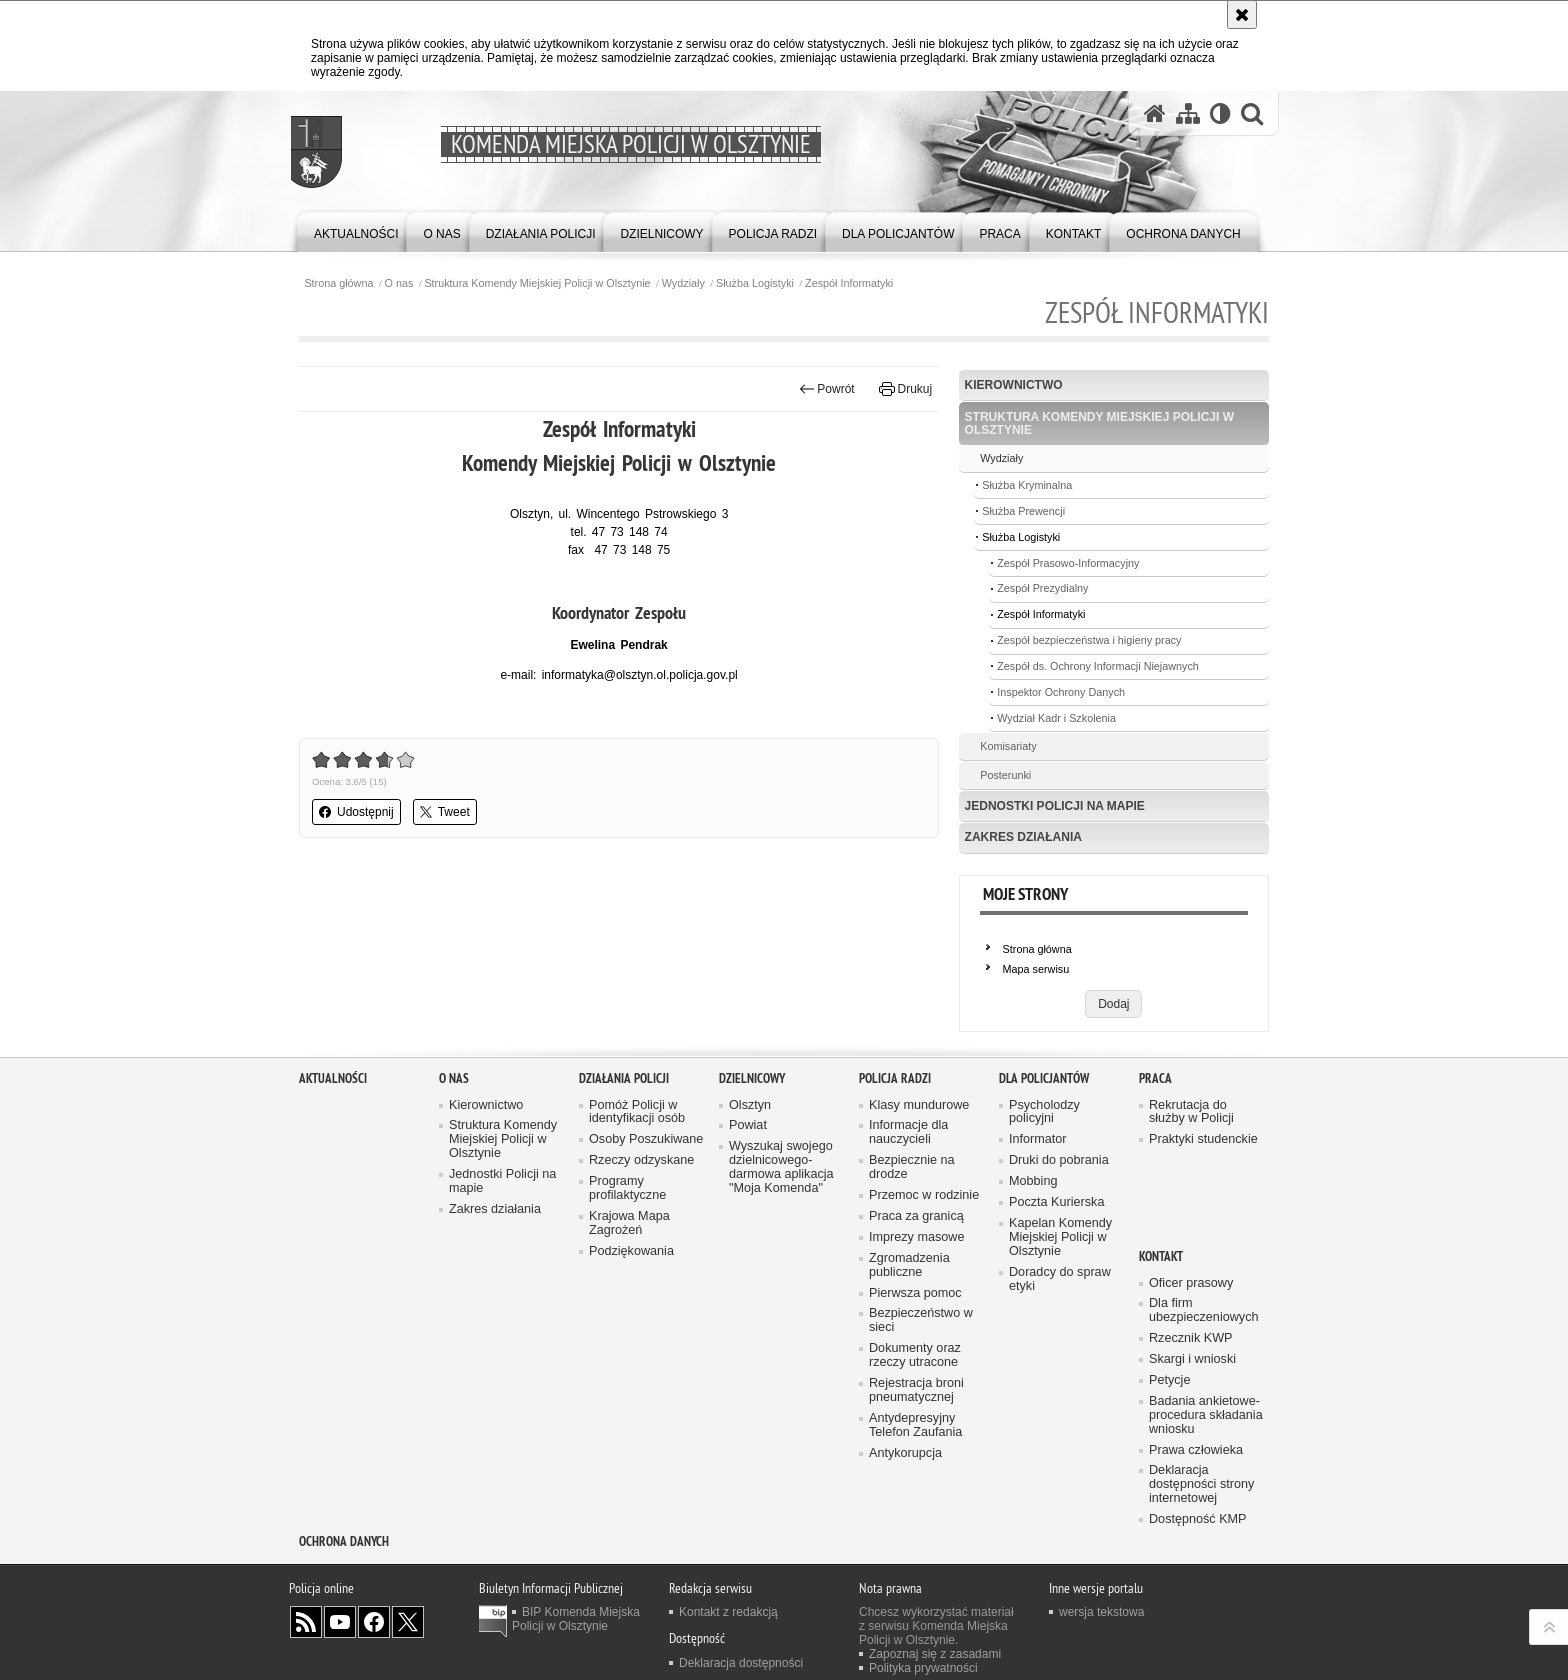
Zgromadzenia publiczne (909, 1265)
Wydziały (683, 283)
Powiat (748, 1125)
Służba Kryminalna (1027, 485)
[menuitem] (356, 230)
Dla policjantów (1044, 1078)
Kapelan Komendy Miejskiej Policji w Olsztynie (1060, 1237)
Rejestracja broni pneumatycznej (916, 1390)
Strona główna (338, 283)
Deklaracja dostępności (741, 1663)
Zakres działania (1023, 837)
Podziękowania (631, 1251)
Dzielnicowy (752, 1078)
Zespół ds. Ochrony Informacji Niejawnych (1098, 666)
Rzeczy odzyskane (641, 1160)
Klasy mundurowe (919, 1105)
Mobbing (1033, 1181)
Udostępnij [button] (356, 812)
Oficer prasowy (1191, 1283)
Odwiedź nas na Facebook (374, 1622)
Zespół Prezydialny (1042, 588)
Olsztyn (750, 1105)
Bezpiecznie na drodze (912, 1167)
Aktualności (333, 1078)
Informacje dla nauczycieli (908, 1132)
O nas (399, 283)
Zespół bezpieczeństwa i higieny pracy (1089, 640)
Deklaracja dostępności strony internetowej (1201, 1484)
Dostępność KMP (1198, 1519)
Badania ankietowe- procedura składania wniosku (1206, 1415)
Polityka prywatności (923, 1668)
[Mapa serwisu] (1188, 113)
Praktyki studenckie (1203, 1139)
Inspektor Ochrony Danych (1061, 692)
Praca (1155, 1078)
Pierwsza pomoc (915, 1293)
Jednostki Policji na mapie (1055, 806)
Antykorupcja (905, 1453)
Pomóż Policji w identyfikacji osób (637, 1112)
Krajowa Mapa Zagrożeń (629, 1223)
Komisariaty (1008, 746)
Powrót (827, 389)
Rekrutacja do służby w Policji (1191, 1112)
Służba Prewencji (1023, 511)
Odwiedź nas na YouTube (340, 1622)
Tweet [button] (445, 812)
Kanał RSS (306, 1622)
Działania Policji (624, 1078)
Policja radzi (895, 1078)
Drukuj (905, 389)
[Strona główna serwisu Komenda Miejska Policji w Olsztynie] (1155, 113)
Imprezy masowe (916, 1237)
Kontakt (1161, 1256)
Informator (1038, 1139)
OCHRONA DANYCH (344, 1541)
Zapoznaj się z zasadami (935, 1654)
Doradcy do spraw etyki (1060, 1279)
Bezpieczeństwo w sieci (921, 1320)
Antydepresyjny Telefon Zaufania (915, 1425)
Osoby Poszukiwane (646, 1139)
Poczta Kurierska (1056, 1202)
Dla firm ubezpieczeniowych (1203, 1310)
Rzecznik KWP (1190, 1338)
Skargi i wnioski (1192, 1359)
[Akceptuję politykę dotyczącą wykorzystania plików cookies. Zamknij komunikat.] (1242, 14)
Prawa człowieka (1196, 1450)
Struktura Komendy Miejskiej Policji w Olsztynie (537, 283)
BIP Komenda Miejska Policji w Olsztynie (576, 1619)
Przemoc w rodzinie (924, 1195)
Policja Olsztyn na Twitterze (408, 1622)
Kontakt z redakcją (728, 1612)
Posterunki (1005, 775)
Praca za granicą (916, 1216)
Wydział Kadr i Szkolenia (1056, 718)
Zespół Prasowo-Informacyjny (1068, 563)
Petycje (1169, 1380)
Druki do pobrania (1059, 1160)
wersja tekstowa (1101, 1612)
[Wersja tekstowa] (1220, 113)
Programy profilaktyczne (627, 1188)
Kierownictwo (1014, 385)
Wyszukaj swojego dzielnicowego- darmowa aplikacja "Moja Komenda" (781, 1167)
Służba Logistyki (755, 283)
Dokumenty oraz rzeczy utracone (915, 1355)
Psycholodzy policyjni (1044, 1112)
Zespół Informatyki (849, 283)
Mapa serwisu (1036, 969)
